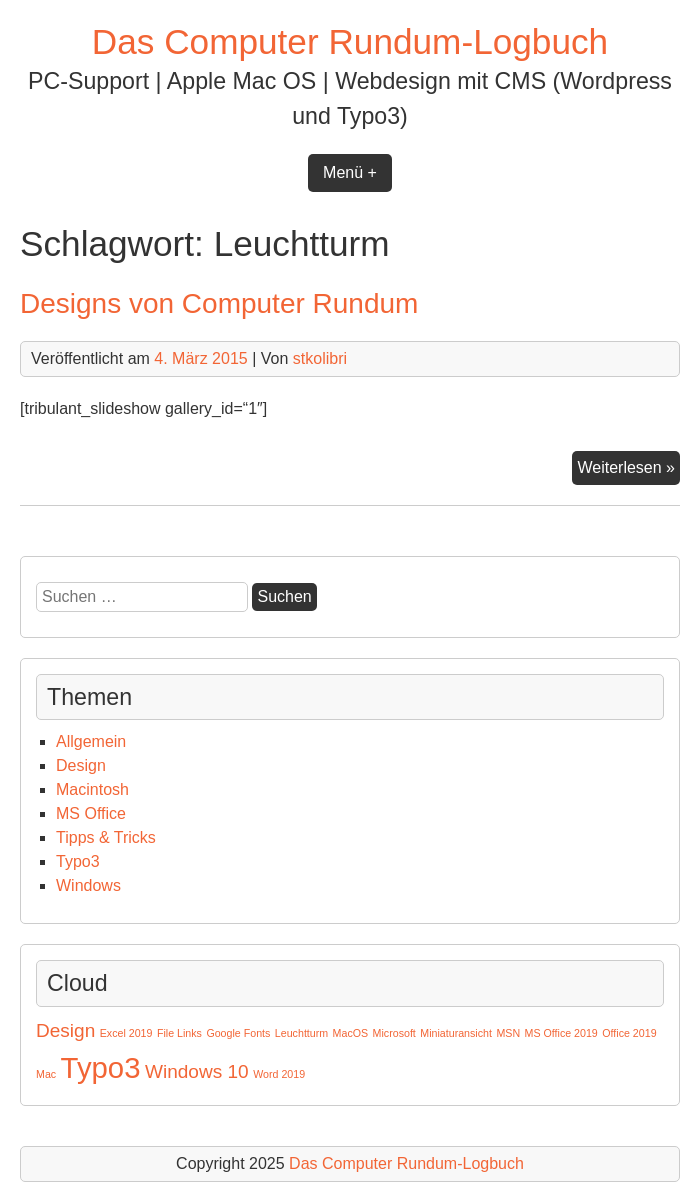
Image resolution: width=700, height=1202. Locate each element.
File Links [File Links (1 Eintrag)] (179, 1033)
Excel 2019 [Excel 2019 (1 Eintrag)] (126, 1033)
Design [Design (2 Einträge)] (65, 1030)
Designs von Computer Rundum (219, 303)
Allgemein (91, 741)
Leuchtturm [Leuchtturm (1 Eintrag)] (301, 1033)
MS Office (91, 813)
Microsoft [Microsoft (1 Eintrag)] (394, 1033)
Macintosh (92, 789)
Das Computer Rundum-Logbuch (350, 41)
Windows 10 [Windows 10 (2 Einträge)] (197, 1071)
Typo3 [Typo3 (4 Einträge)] (101, 1067)
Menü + (350, 172)
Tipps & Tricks (106, 837)
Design (81, 765)
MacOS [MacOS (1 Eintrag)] (351, 1033)
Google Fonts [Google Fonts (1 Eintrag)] (238, 1033)
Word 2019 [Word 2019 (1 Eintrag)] (279, 1074)
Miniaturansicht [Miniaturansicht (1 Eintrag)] (456, 1033)
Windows (88, 885)
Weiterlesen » (628, 470)
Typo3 (78, 861)
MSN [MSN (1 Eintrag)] (508, 1033)
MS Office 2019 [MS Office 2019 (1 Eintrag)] (561, 1033)
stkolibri (320, 358)
